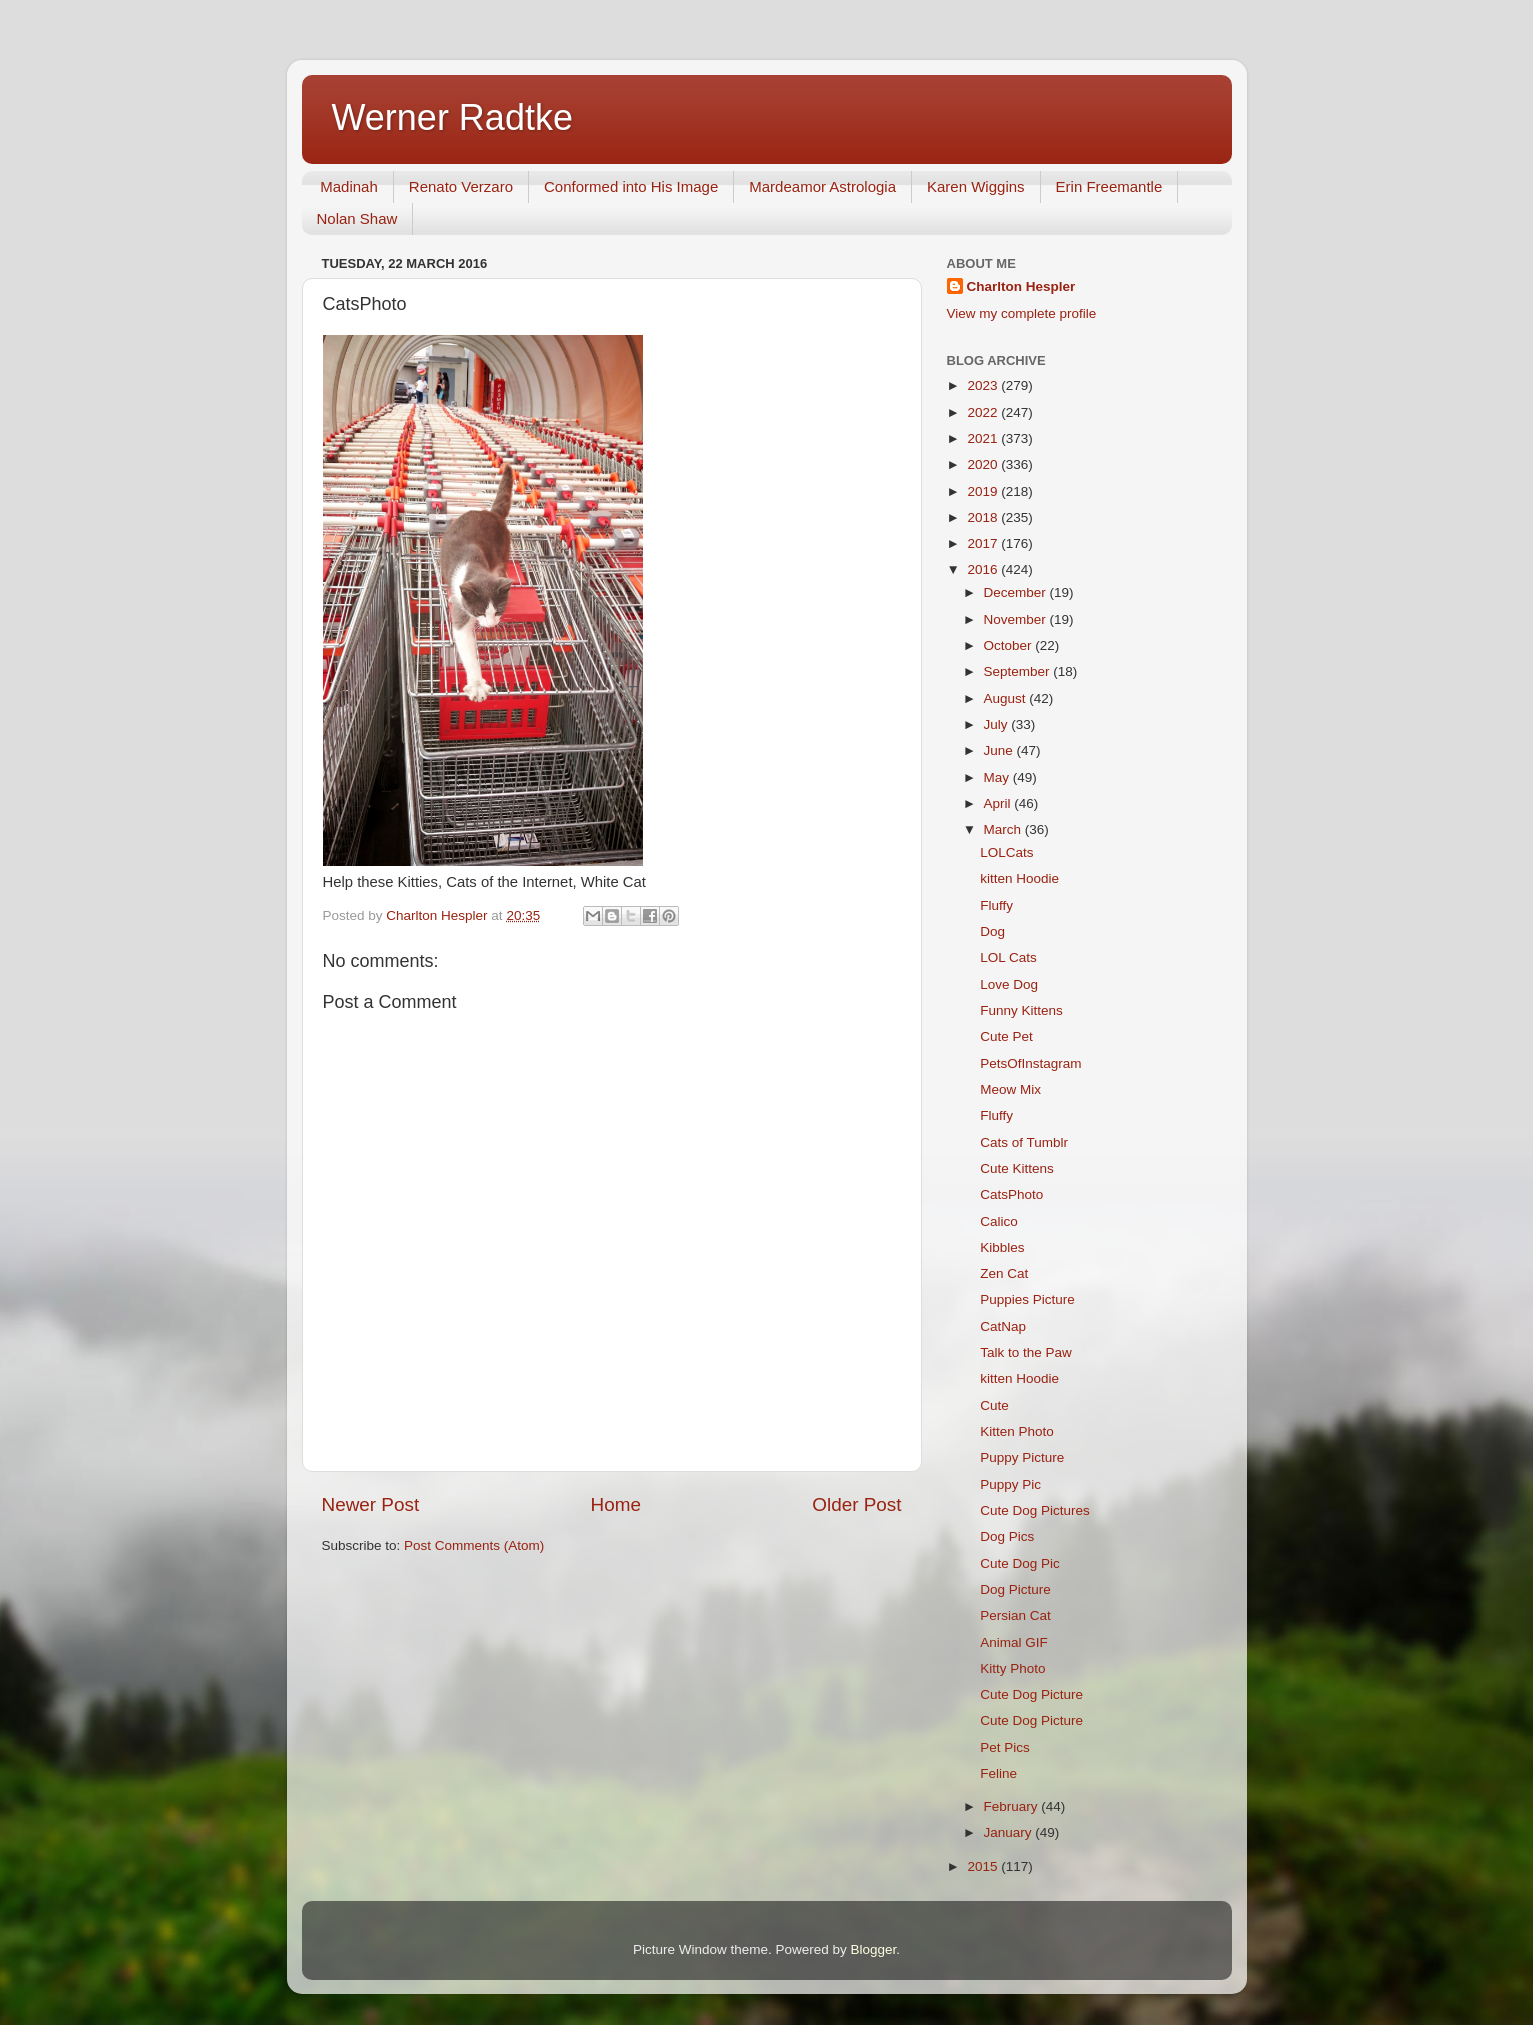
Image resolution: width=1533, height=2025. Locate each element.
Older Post (856, 1504)
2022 (984, 412)
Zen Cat (1004, 1273)
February (1013, 1806)
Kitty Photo (1012, 1668)
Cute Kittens (1017, 1168)
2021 (984, 438)
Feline (998, 1773)
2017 (984, 543)
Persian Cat (1015, 1615)
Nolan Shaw (357, 218)
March (1004, 829)
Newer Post (371, 1504)
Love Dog (1009, 984)
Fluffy (996, 905)
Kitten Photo (1017, 1431)
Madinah (349, 186)
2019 (984, 491)
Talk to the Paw (1026, 1352)
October (1010, 645)
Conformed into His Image (631, 186)
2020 (984, 464)
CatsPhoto (1011, 1194)
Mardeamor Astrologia (822, 186)
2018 (984, 517)
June (1000, 750)
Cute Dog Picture (1031, 1694)
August (1007, 698)
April (999, 803)
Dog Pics (1007, 1536)
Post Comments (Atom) (474, 1545)
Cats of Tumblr (1024, 1142)
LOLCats (1006, 852)
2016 (984, 569)
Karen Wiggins (976, 186)
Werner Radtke (452, 117)
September (1019, 671)
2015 (984, 1866)
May (998, 777)
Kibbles (1002, 1247)
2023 (984, 385)
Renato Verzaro (461, 186)
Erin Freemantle (1109, 186)
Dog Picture (1015, 1589)
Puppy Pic (1010, 1484)
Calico (999, 1221)
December (1017, 592)
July (998, 724)
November (1017, 619)
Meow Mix (1010, 1089)
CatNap (1003, 1326)
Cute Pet (1006, 1036)
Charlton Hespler (1021, 286)
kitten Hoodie (1019, 878)
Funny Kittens (1021, 1010)
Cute (994, 1405)
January (1010, 1832)
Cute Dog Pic (1020, 1563)
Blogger (874, 1949)
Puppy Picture (1022, 1457)
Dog (992, 931)
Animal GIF (1014, 1642)
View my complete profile (1022, 313)
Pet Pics (1005, 1747)
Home (616, 1504)
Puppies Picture (1027, 1299)
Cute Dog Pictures (1035, 1510)
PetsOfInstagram (1030, 1063)
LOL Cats (1008, 957)
